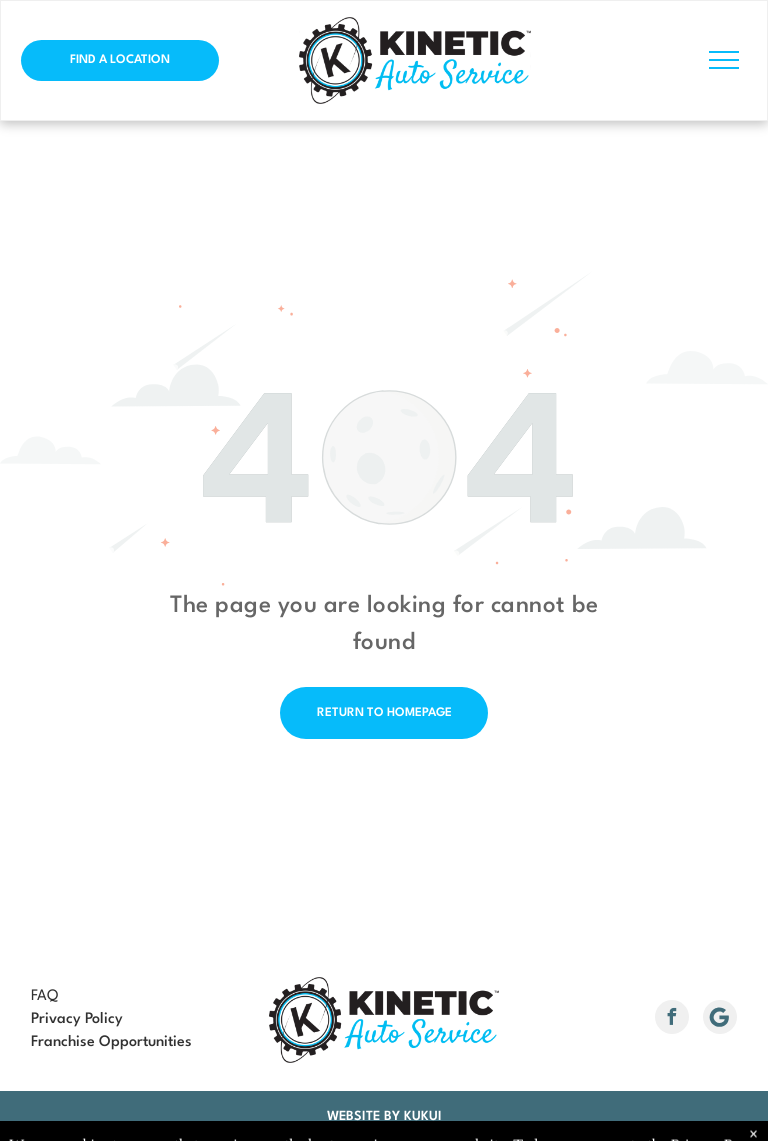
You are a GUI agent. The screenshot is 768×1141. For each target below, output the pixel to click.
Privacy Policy (77, 1019)
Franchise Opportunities (111, 1042)
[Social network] (720, 1019)
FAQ (44, 996)
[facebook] (672, 1019)
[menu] (724, 60)
